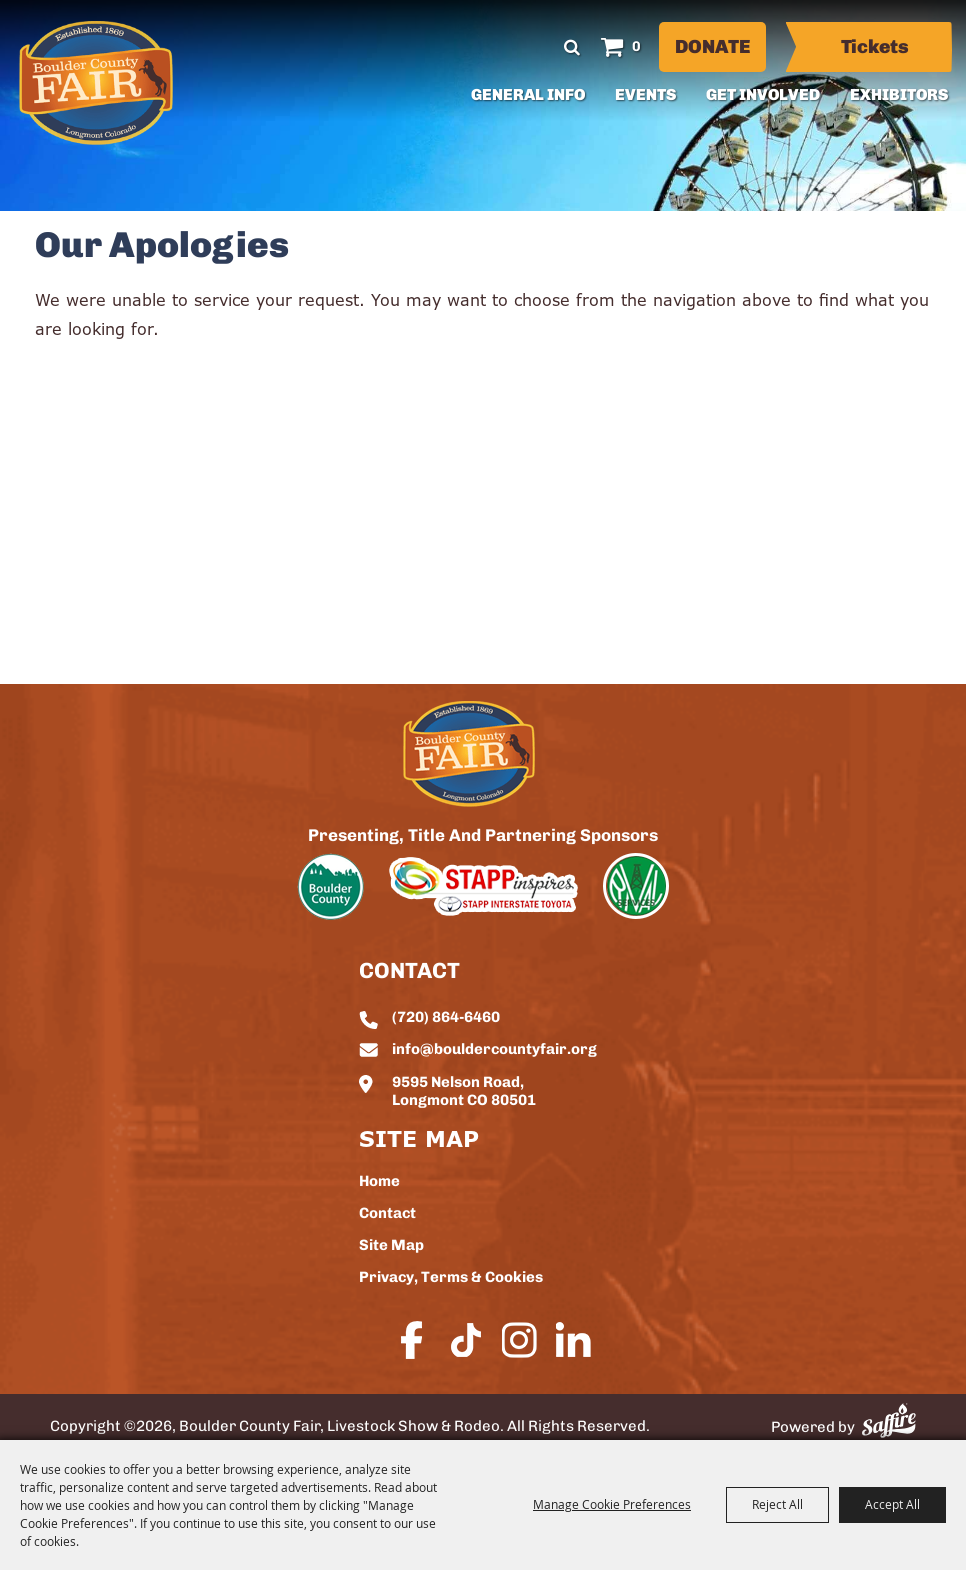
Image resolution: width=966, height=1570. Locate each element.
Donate (712, 48)
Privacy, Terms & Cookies (451, 1278)
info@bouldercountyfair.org (494, 1050)
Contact (387, 1214)
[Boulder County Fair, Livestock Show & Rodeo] (96, 83)
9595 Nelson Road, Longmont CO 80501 (464, 1092)
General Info (528, 96)
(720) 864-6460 (446, 1018)
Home (379, 1182)
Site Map (391, 1246)
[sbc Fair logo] (469, 754)
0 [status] (636, 47)
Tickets (875, 48)
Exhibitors (899, 96)
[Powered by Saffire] (889, 1420)
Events (645, 96)
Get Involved (763, 96)
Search (572, 47)
